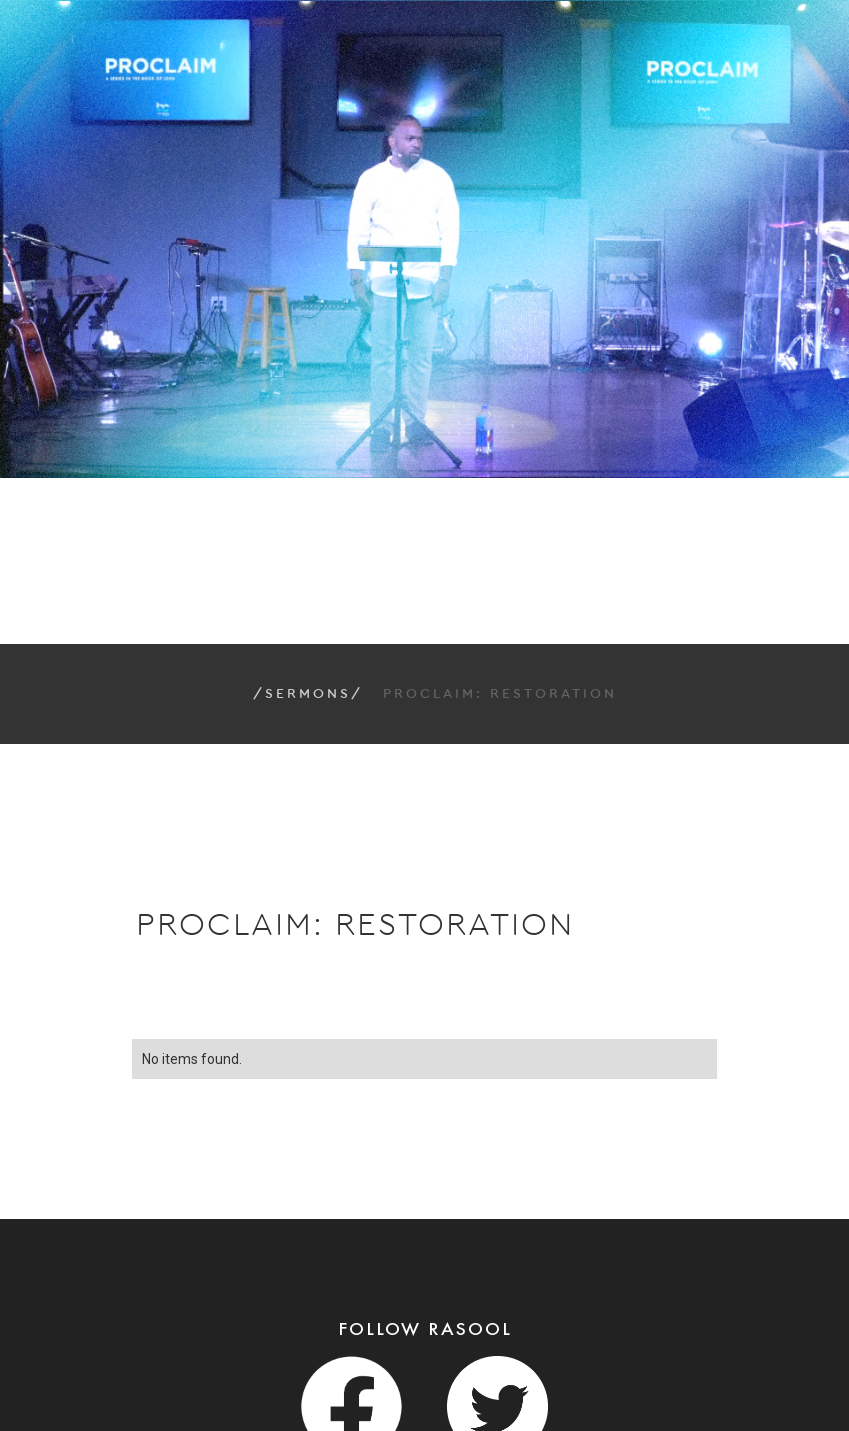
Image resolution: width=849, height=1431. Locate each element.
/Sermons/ (308, 694)
